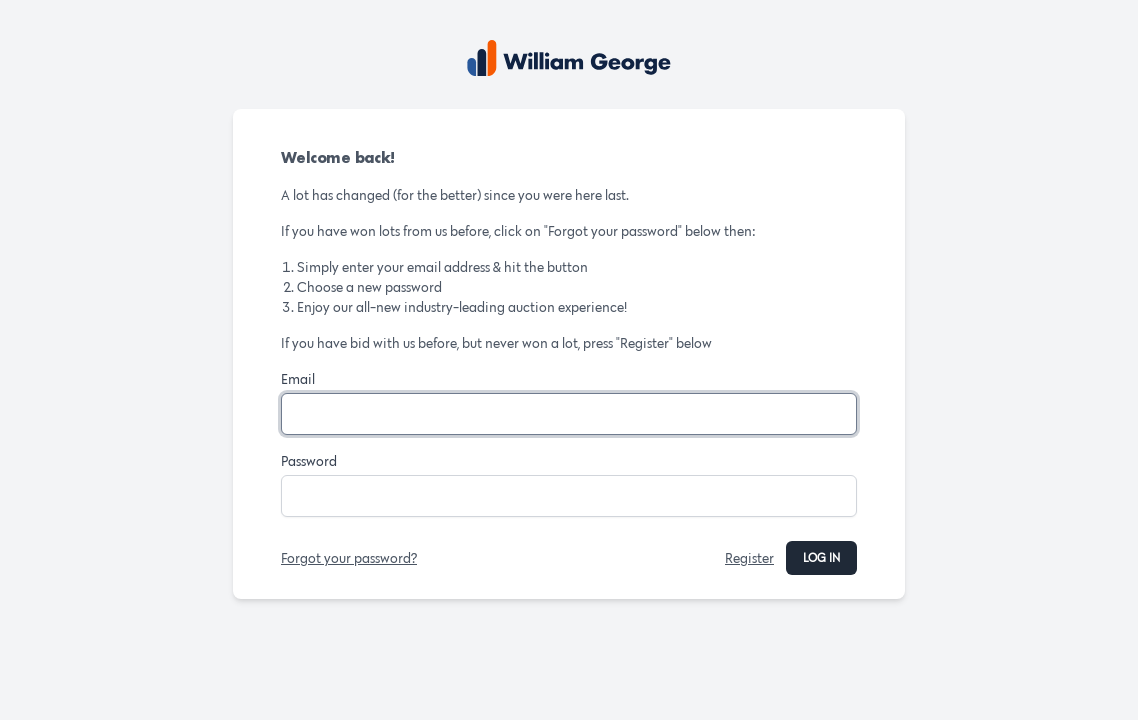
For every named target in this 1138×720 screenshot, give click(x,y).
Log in (821, 557)
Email (298, 379)
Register (749, 558)
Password (309, 461)
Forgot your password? (349, 558)
